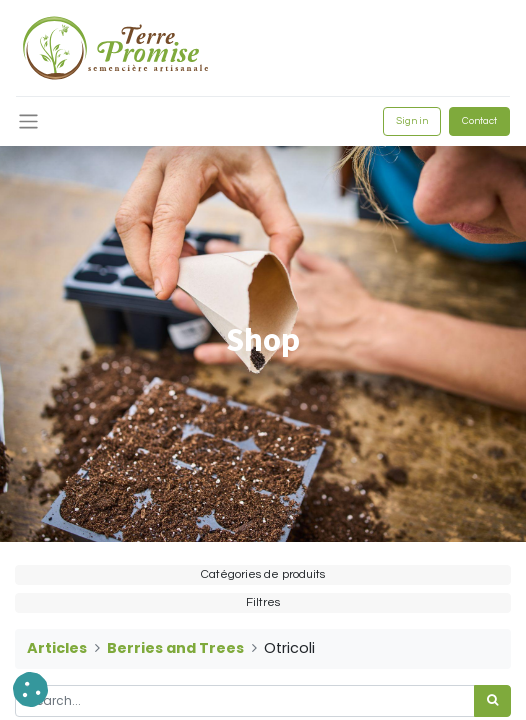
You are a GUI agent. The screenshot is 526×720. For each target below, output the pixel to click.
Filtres (263, 602)
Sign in (412, 121)
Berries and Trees (175, 648)
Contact (479, 121)
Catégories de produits (263, 574)
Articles (57, 648)
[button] (30, 689)
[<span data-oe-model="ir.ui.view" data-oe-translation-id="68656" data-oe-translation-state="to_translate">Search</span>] (492, 701)
